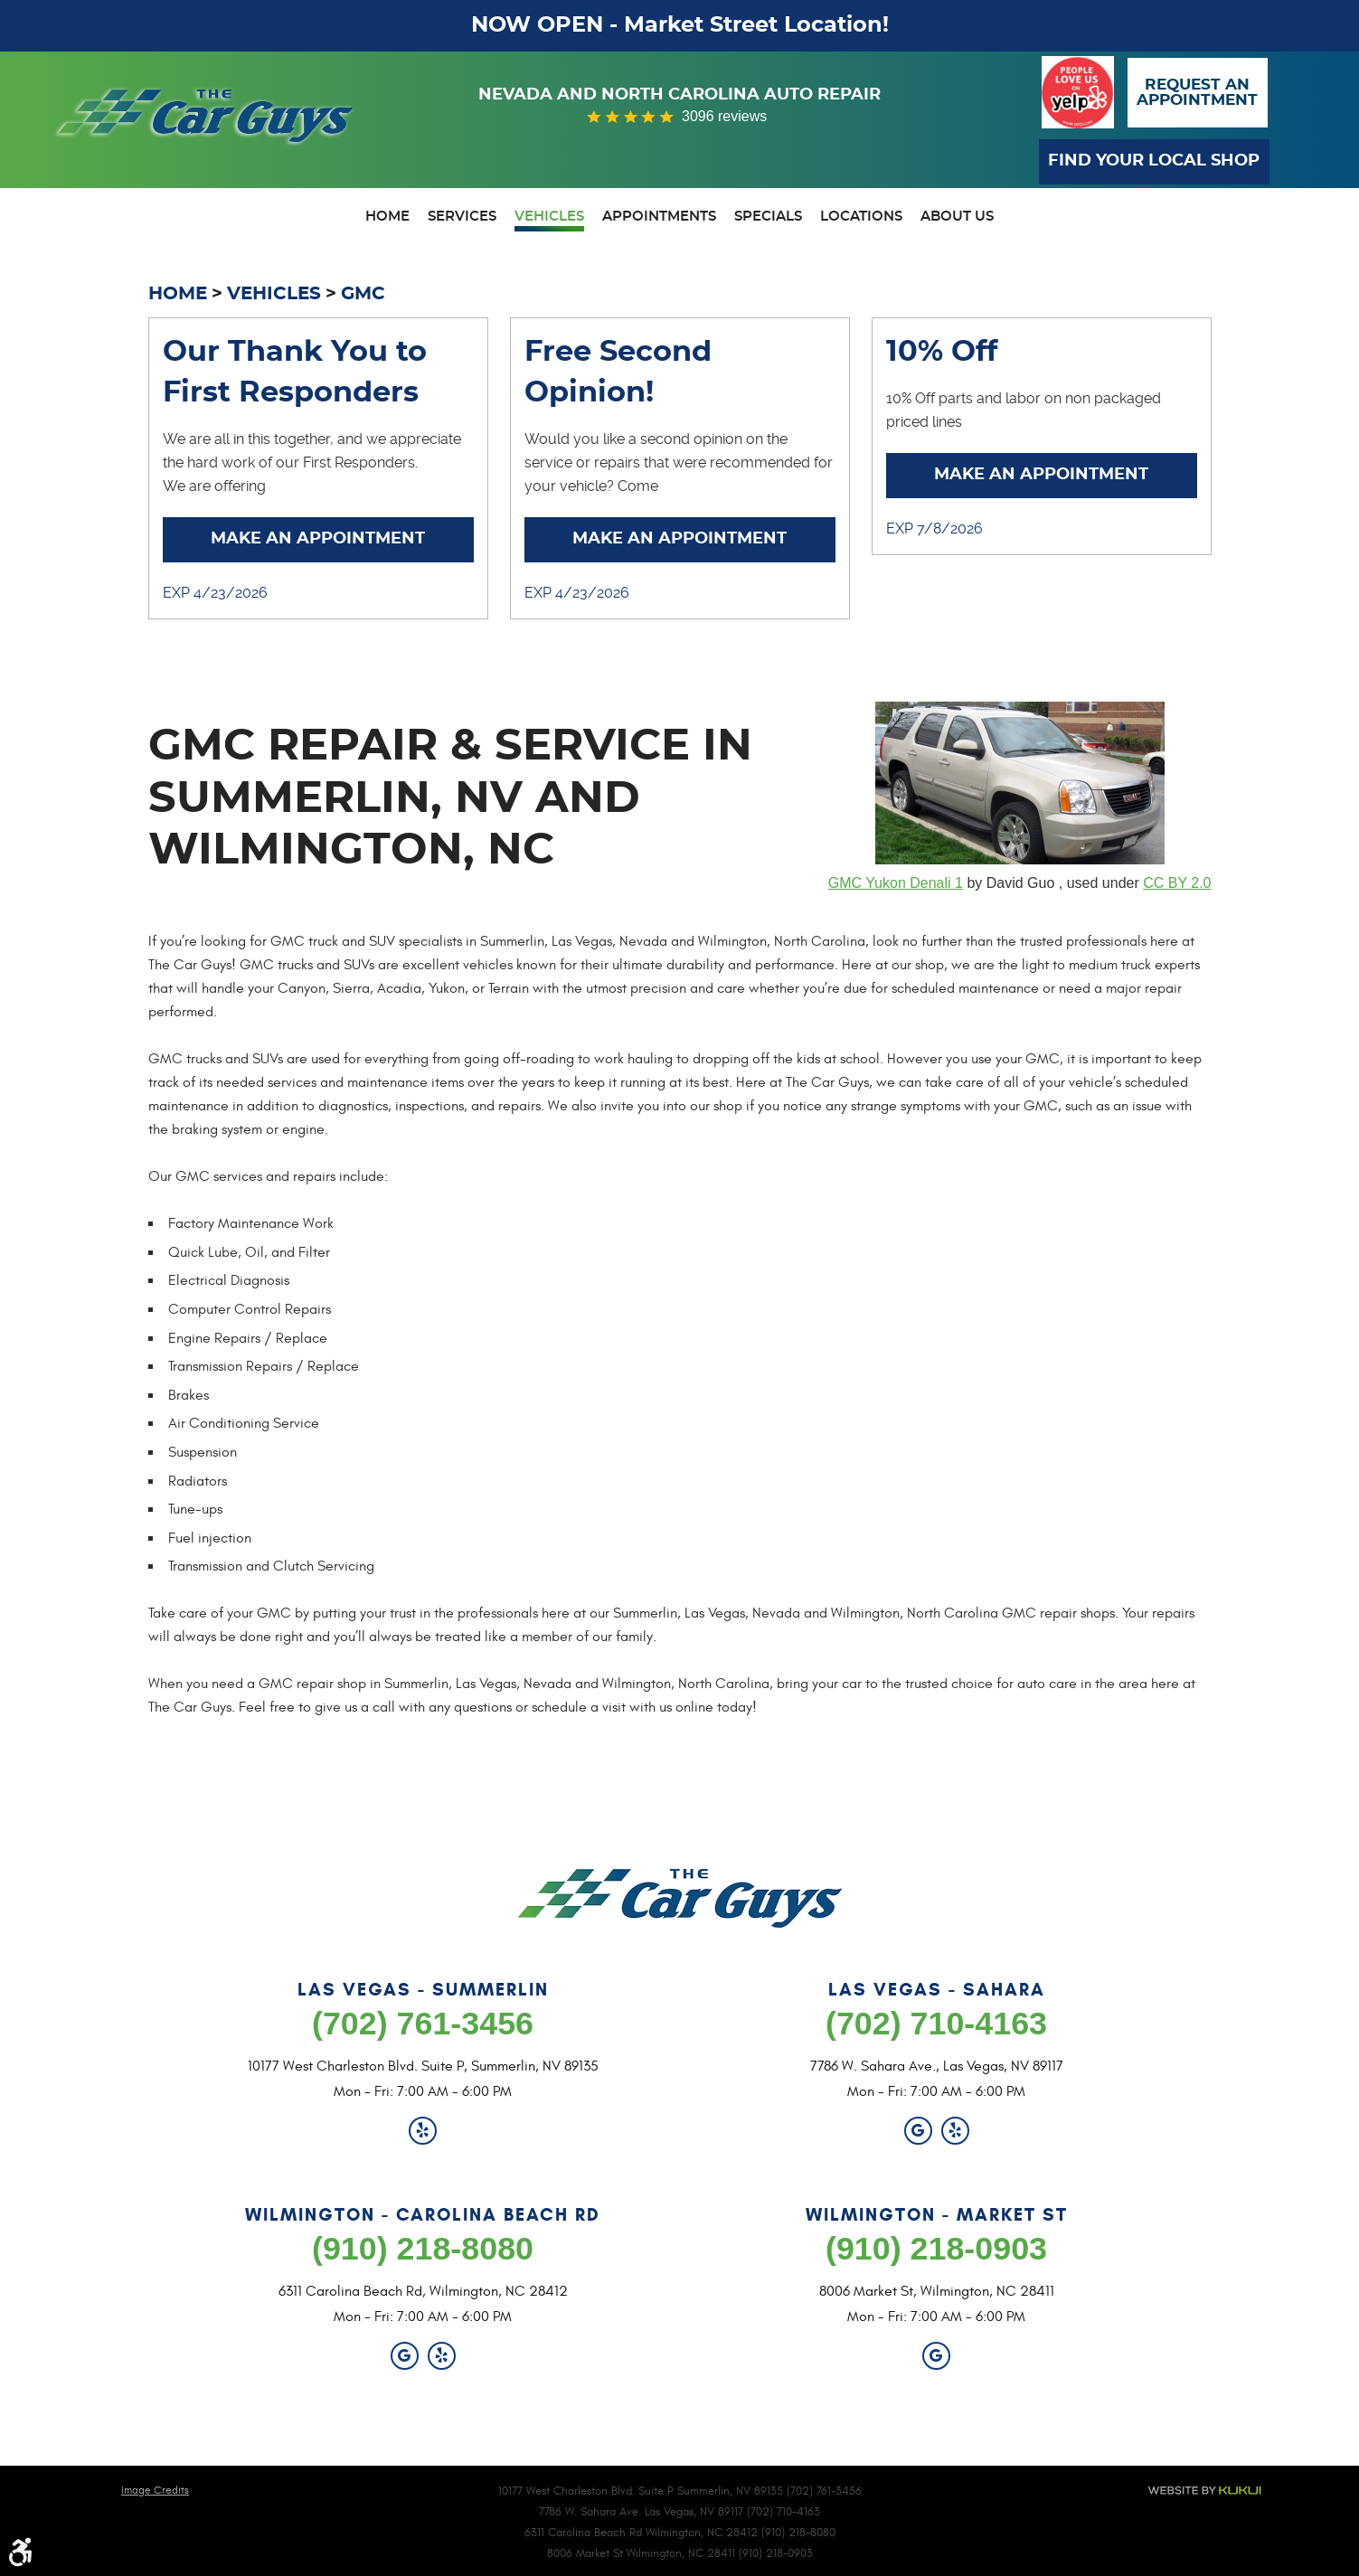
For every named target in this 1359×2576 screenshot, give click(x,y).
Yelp (423, 2131)
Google (918, 2131)
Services (462, 216)
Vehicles (549, 216)
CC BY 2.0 (1177, 884)
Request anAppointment (1197, 92)
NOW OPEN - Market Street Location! (680, 25)
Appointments (659, 216)
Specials (768, 216)
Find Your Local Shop (1154, 161)
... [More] (298, 486)
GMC (363, 294)
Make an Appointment (318, 541)
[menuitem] (387, 219)
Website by (1204, 2490)
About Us (957, 216)
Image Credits (155, 2490)
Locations (861, 216)
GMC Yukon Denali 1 (895, 884)
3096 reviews (724, 116)
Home (387, 216)
